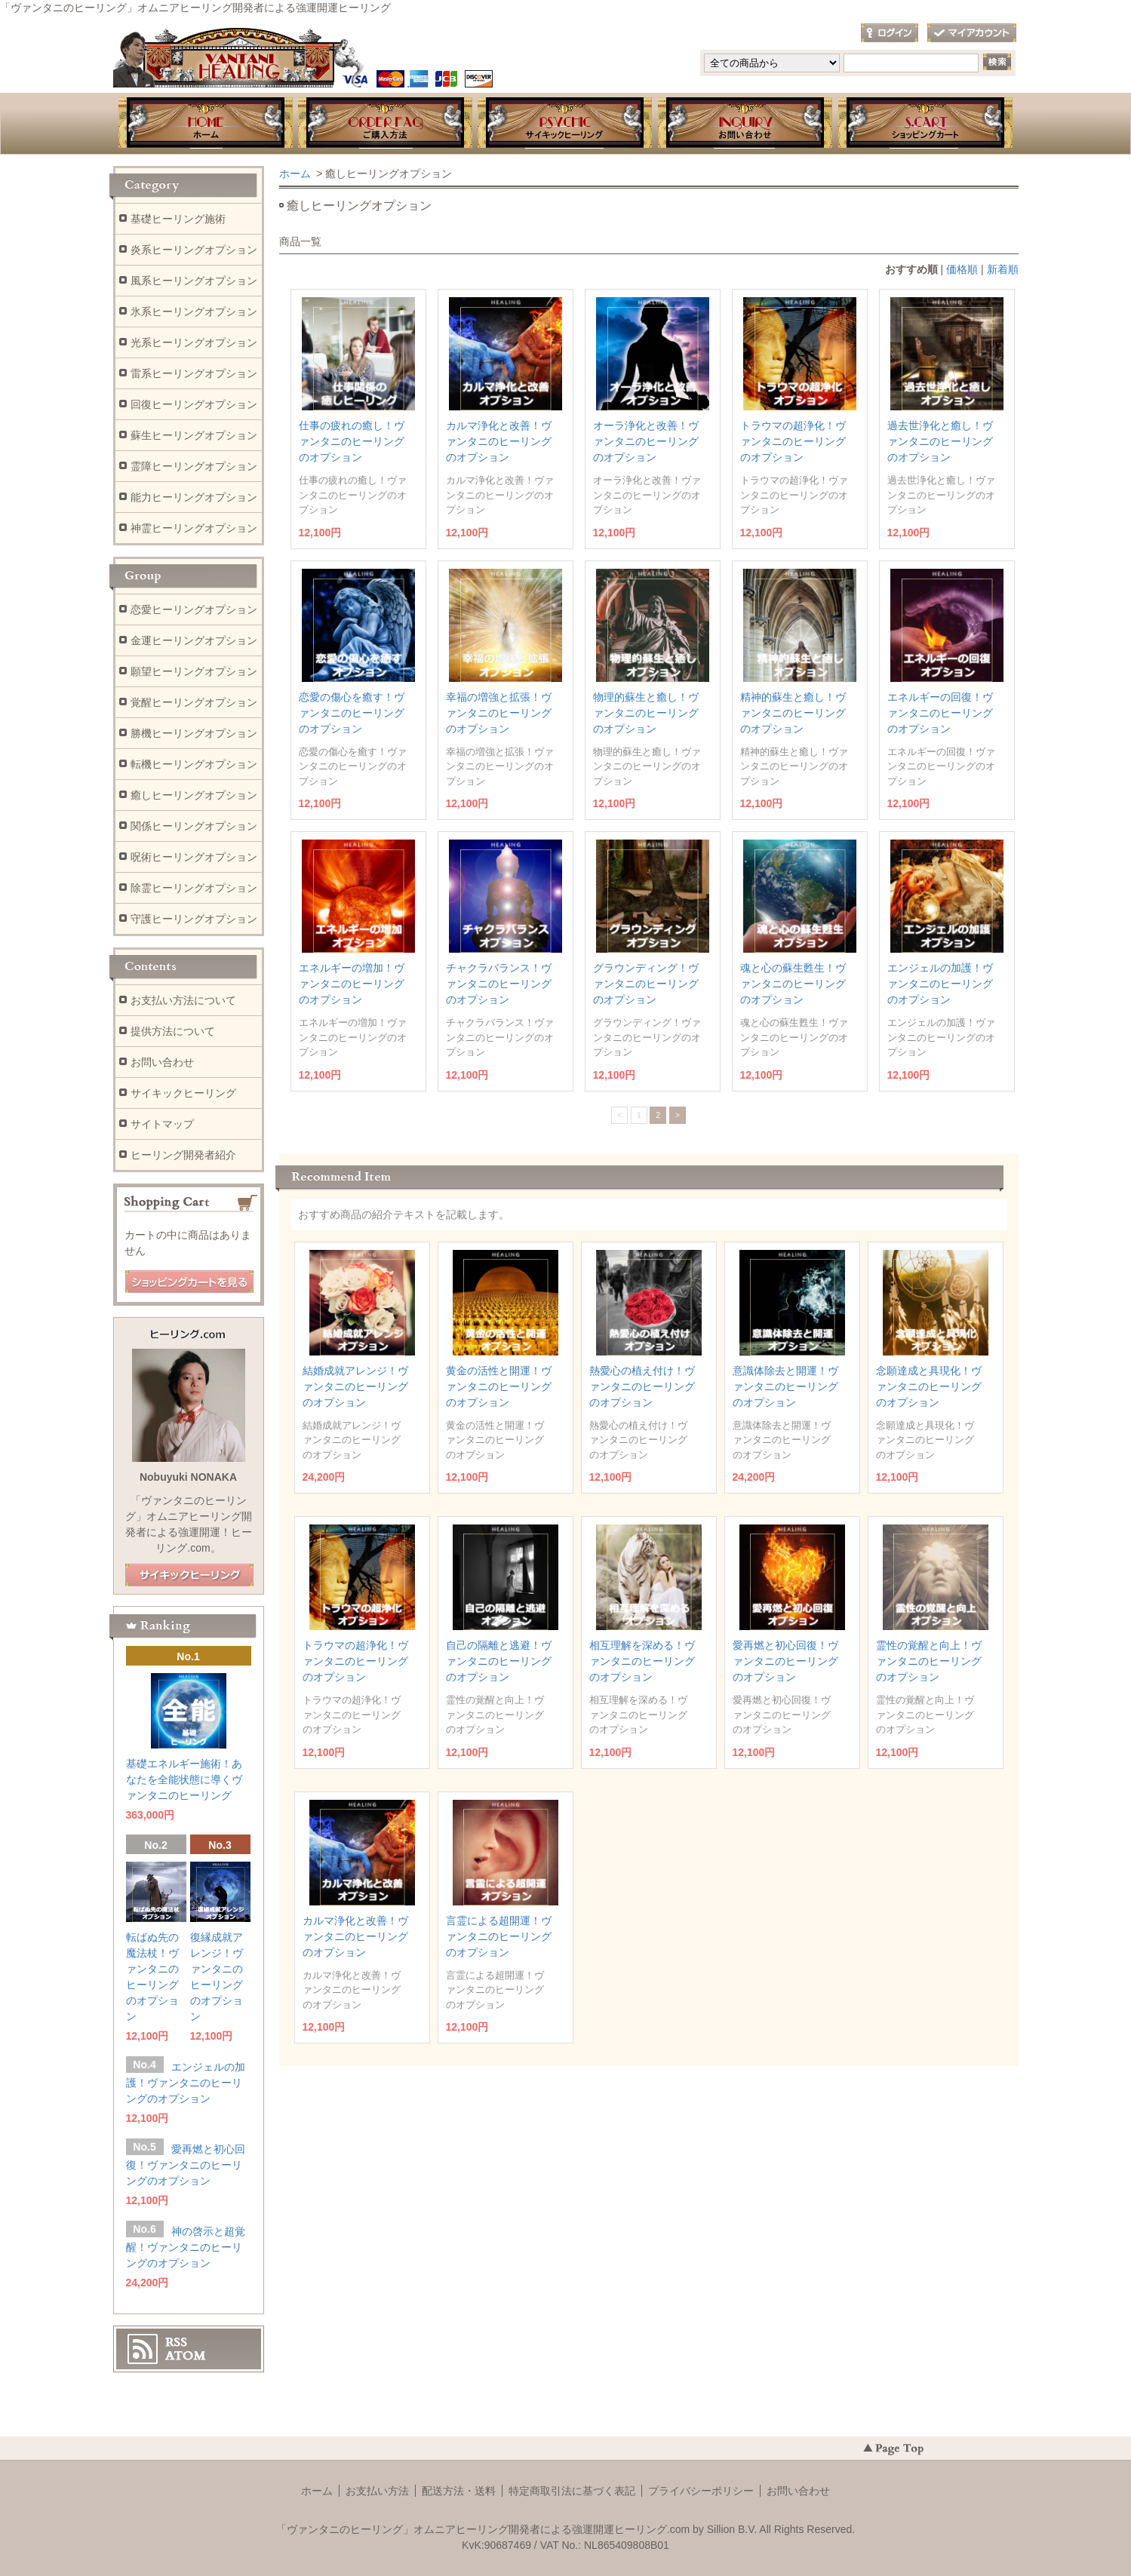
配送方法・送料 (459, 2491)
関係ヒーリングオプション (194, 826)
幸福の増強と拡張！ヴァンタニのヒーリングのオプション (499, 713)
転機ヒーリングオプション (194, 764)
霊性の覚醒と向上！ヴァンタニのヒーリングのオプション (929, 1661)
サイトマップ (162, 1124)
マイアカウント (972, 33)
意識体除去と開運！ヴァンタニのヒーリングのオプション (785, 1386)
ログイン (889, 33)
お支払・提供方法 (385, 124)
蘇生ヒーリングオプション (194, 435)
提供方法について (173, 1031)
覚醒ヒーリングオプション (194, 702)
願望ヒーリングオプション (194, 671)
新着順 (1003, 269)
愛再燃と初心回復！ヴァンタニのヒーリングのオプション (785, 1661)
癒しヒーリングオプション (194, 795)
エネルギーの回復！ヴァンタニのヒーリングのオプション (940, 713)
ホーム (204, 124)
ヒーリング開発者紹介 (183, 1155)
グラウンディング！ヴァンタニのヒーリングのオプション (646, 984)
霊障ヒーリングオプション (194, 466)
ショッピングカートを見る (189, 1282)
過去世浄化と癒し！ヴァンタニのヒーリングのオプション (940, 441)
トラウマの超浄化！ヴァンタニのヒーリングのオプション (793, 441)
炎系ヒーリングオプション (194, 250)
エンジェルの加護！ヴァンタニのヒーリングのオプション (940, 984)
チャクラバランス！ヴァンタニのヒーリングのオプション (499, 984)
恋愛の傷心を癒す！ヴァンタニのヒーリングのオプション (351, 713)
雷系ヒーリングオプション (194, 373)
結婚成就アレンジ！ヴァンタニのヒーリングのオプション (355, 1386)
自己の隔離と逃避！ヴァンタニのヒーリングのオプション (499, 1661)
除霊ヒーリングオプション (194, 888)
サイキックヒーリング (183, 1093)
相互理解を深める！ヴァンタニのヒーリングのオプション (642, 1661)
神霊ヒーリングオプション (194, 528)
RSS (176, 2342)
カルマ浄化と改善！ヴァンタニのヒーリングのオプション (499, 441)
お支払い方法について (183, 1000)
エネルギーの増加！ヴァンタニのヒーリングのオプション (351, 984)
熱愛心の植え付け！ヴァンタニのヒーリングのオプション (642, 1386)
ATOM (185, 2355)
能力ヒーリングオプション (194, 497)
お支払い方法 (377, 2491)
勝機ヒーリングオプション (194, 733)
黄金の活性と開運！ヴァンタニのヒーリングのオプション (499, 1386)
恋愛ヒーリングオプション (194, 609)
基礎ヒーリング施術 (178, 219)
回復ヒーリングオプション (194, 404)
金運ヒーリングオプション (194, 640)
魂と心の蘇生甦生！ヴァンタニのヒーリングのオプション (793, 984)
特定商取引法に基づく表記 (572, 2491)
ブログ (565, 124)
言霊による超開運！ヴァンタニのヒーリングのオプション (499, 1936)
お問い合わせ (745, 124)
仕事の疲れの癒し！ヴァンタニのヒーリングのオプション (351, 441)
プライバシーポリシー (701, 2491)
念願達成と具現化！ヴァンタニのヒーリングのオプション (929, 1386)
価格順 (962, 269)
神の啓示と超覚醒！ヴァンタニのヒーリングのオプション (185, 2247)
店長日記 (189, 1576)
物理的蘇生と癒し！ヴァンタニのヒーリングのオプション (646, 713)
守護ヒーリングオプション (194, 919)
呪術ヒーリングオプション (194, 857)
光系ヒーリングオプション (194, 342)
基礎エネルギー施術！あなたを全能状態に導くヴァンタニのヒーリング (184, 1779)
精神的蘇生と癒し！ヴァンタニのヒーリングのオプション (793, 713)
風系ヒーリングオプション (194, 281)
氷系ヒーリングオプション (194, 311)
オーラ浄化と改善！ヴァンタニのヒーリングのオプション (646, 441)
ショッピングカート (926, 124)
